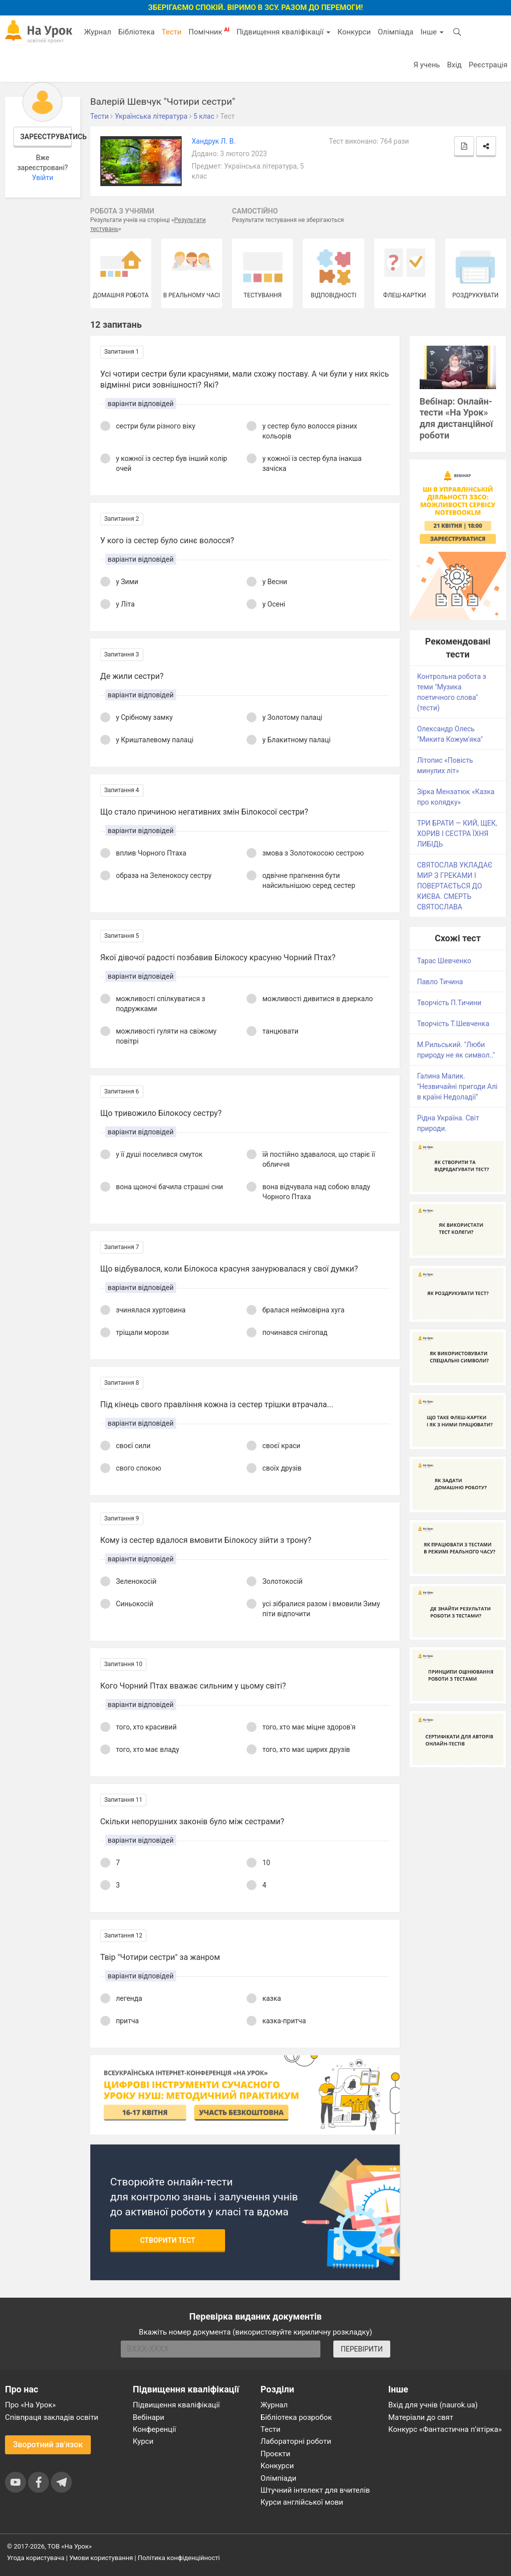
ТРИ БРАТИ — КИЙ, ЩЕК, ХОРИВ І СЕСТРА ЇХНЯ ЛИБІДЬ (457, 833)
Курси (143, 2441)
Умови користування (101, 2558)
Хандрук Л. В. (214, 141)
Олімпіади (278, 2478)
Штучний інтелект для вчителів (315, 2490)
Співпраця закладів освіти (51, 2417)
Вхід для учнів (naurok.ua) (433, 2404)
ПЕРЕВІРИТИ (362, 2349)
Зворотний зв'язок (48, 2444)
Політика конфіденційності (179, 2558)
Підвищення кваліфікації (283, 31)
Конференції (154, 2429)
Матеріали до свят (420, 2417)
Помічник (209, 31)
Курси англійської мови (301, 2502)
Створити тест (168, 2240)
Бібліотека (136, 31)
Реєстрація (488, 64)
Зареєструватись (46, 137)
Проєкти (275, 2453)
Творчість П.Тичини (449, 1003)
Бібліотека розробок (296, 2417)
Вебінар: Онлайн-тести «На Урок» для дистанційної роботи (456, 418)
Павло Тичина (440, 982)
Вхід (454, 64)
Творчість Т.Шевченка (453, 1024)
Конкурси (354, 31)
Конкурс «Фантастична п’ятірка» (445, 2429)
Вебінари (148, 2417)
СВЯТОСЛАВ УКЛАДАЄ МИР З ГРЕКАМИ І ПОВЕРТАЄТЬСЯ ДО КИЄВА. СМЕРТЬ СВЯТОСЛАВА (455, 886)
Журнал (97, 31)
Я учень (426, 64)
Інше (432, 31)
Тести (172, 31)
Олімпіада (395, 31)
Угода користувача (35, 2558)
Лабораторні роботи (295, 2441)
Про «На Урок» (30, 2404)
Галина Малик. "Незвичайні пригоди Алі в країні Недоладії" (457, 1086)
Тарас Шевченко (444, 961)
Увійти (42, 178)
